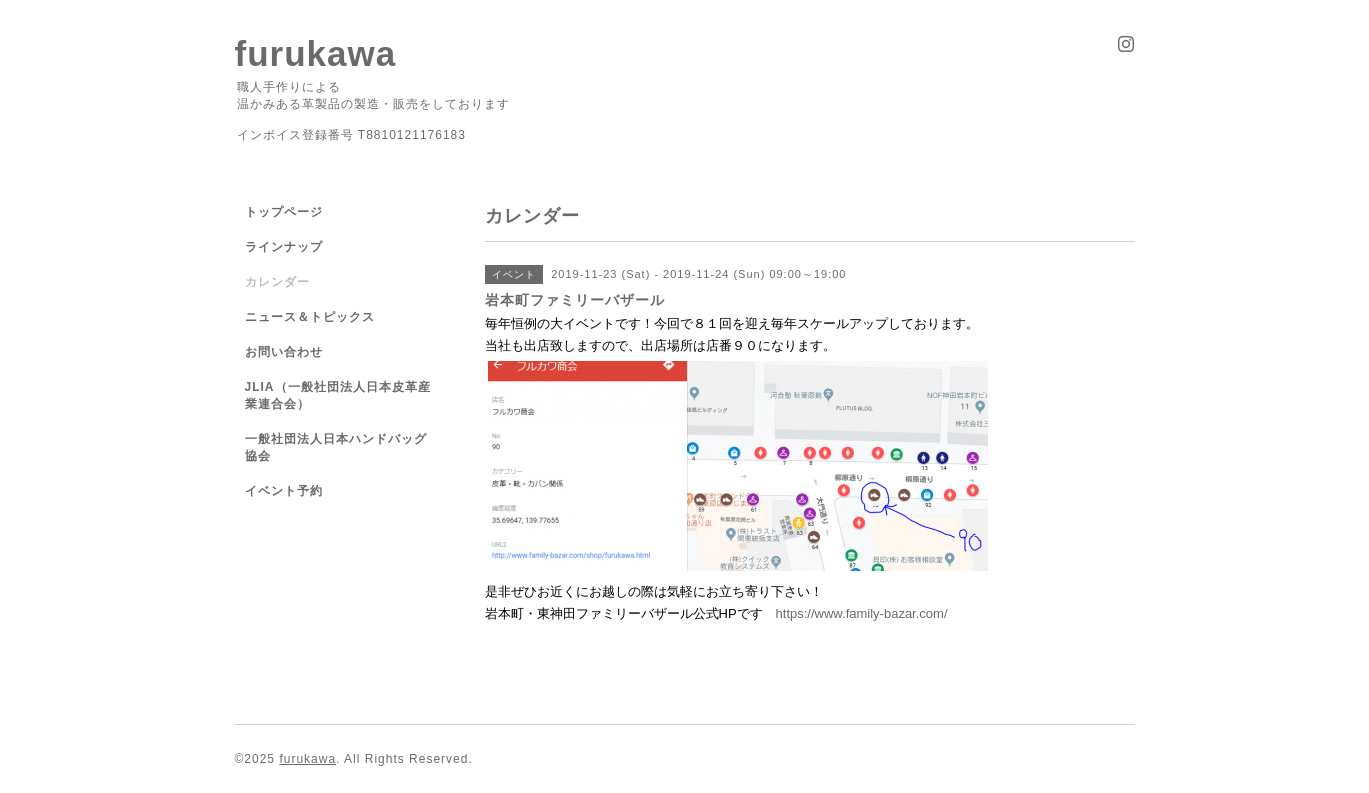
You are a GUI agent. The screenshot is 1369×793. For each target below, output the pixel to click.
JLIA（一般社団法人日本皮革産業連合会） (338, 395)
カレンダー (277, 282)
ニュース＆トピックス (310, 317)
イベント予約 (284, 491)
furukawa (316, 53)
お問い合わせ (284, 352)
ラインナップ (284, 247)
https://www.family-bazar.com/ (862, 613)
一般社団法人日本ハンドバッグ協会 (336, 447)
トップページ (284, 212)
